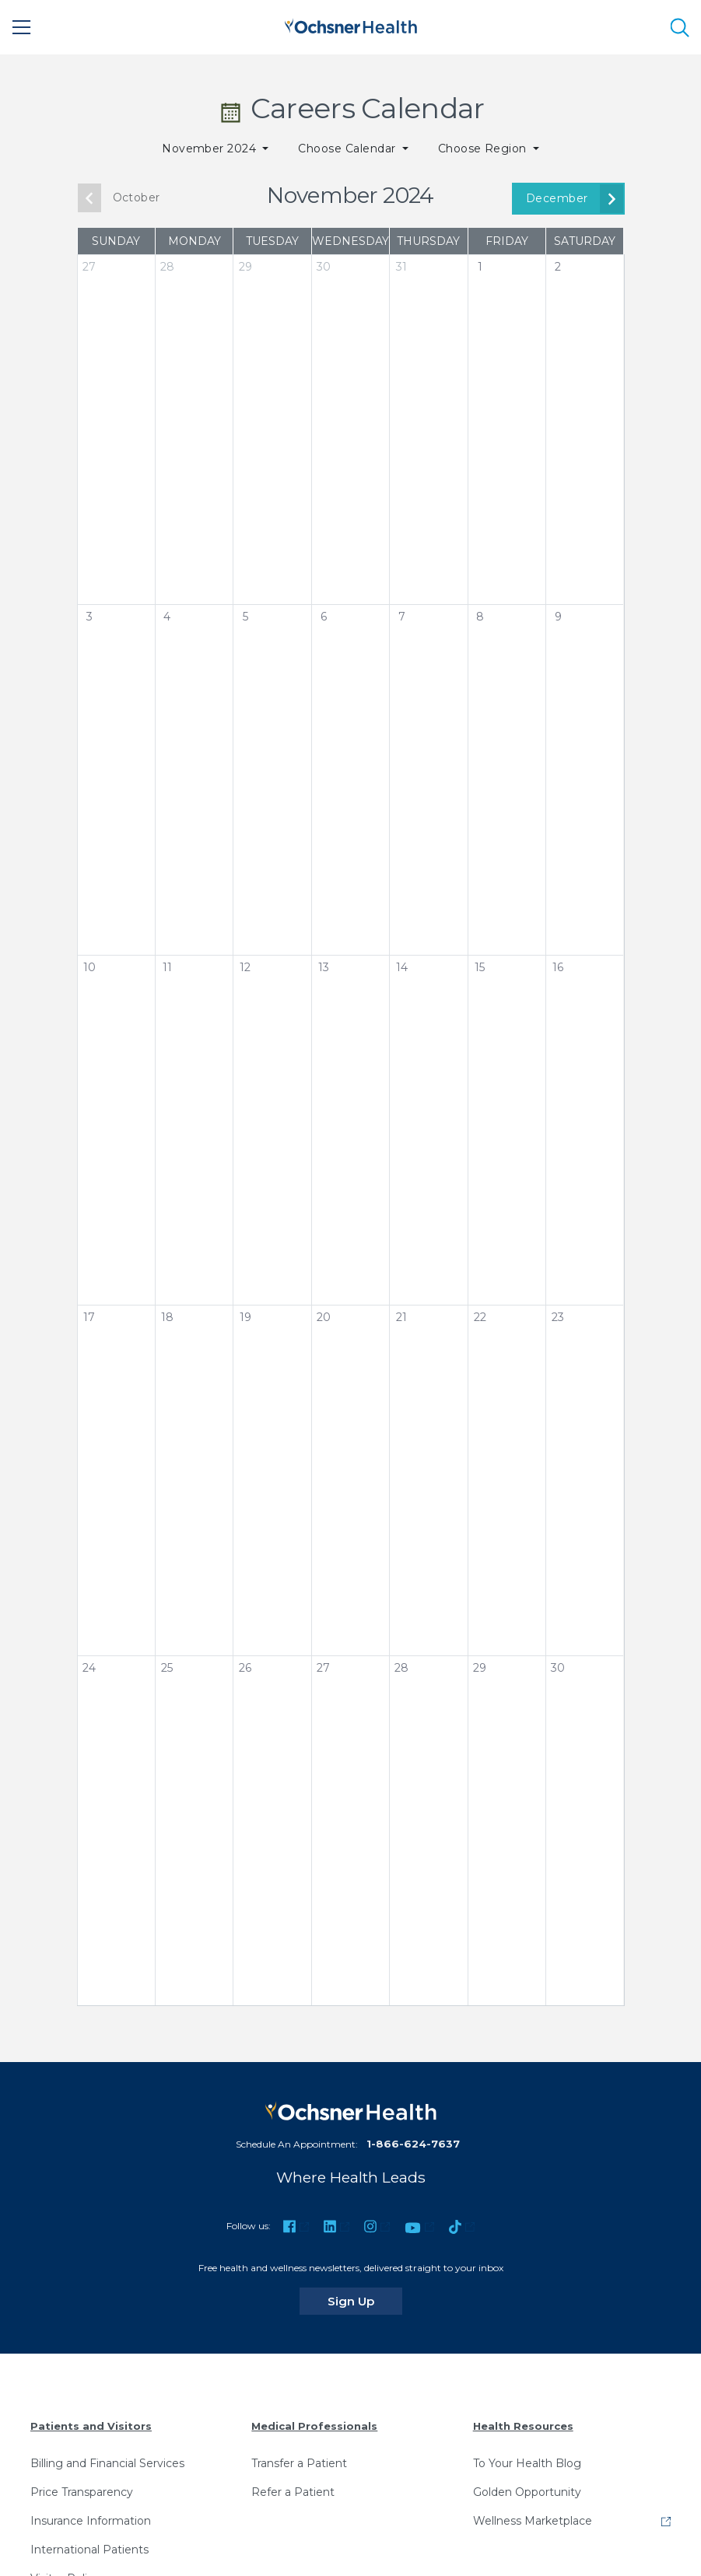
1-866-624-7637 (413, 2143)
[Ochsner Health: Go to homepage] (351, 24)
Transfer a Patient (299, 2463)
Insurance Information (90, 2521)
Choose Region (484, 149)
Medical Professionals (314, 2426)
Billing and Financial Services (107, 2463)
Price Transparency (81, 2492)
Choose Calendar (348, 149)
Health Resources (523, 2426)
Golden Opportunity (527, 2492)
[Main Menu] (21, 27)
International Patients (89, 2550)
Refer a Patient (293, 2492)
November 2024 (211, 149)
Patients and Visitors (91, 2426)
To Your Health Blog (527, 2463)
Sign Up (365, 2301)
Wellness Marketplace (532, 2521)
